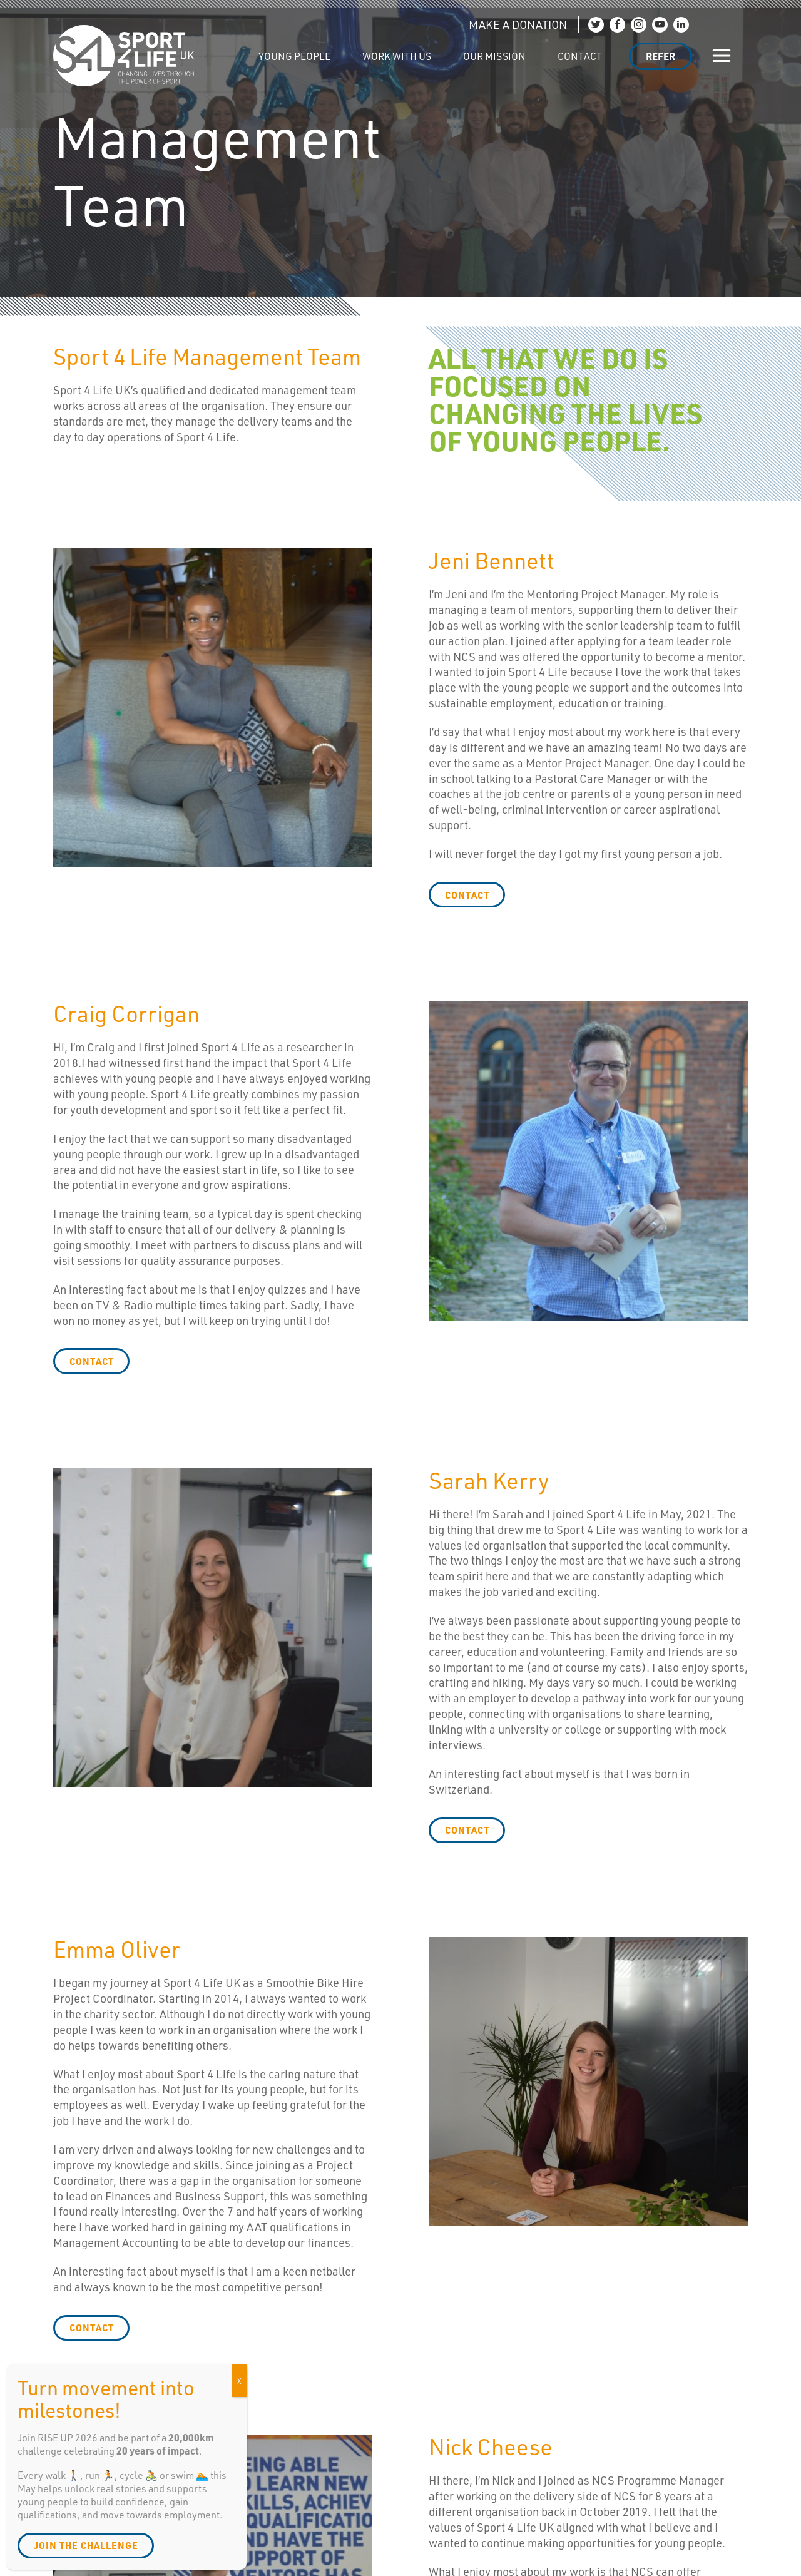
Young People (294, 56)
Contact (580, 56)
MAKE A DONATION (518, 24)
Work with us (396, 56)
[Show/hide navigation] (722, 56)
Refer (660, 56)
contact (467, 895)
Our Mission (494, 56)
